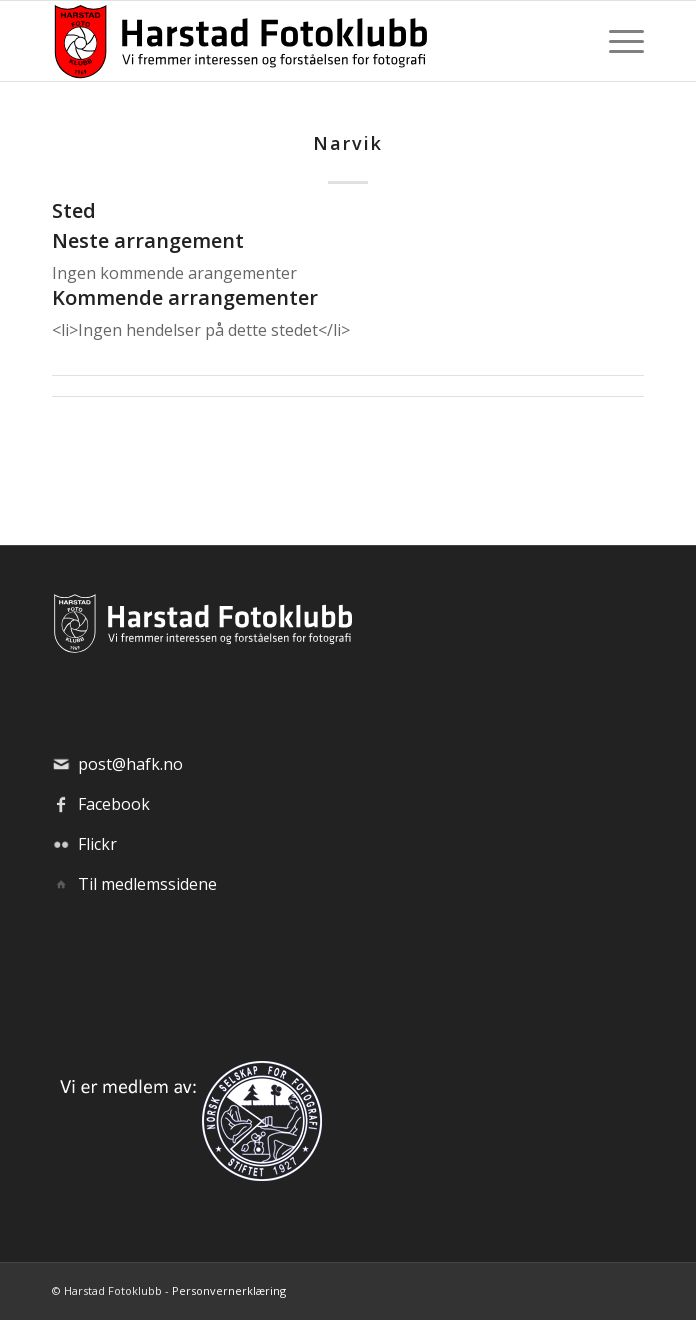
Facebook (114, 804)
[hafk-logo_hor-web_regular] (288, 41)
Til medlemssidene (147, 884)
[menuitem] (616, 41)
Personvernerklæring (229, 1290)
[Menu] (616, 41)
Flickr (97, 844)
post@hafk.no (130, 764)
